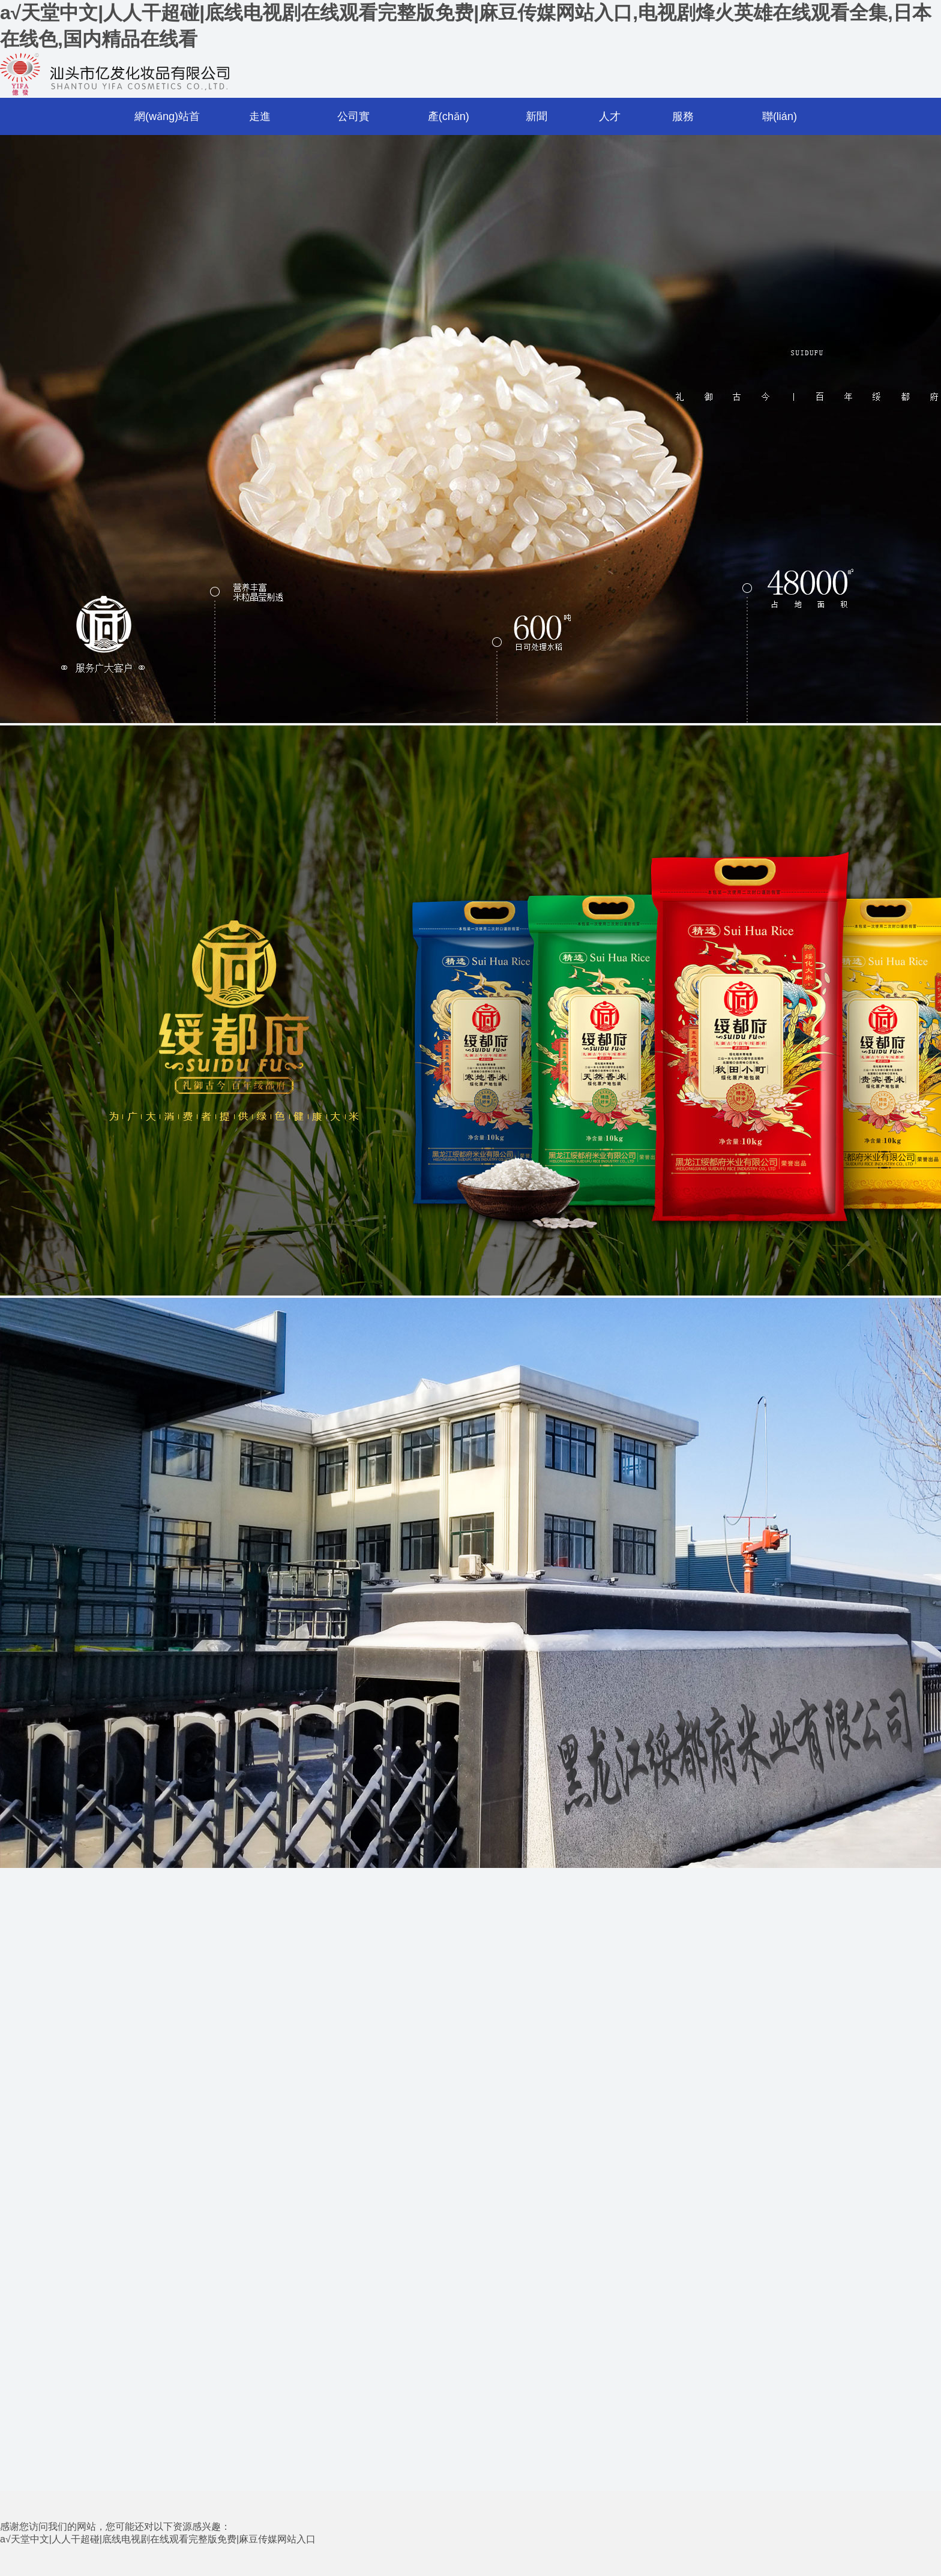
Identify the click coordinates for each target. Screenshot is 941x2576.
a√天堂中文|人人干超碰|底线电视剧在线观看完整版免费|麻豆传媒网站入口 (158, 2539)
